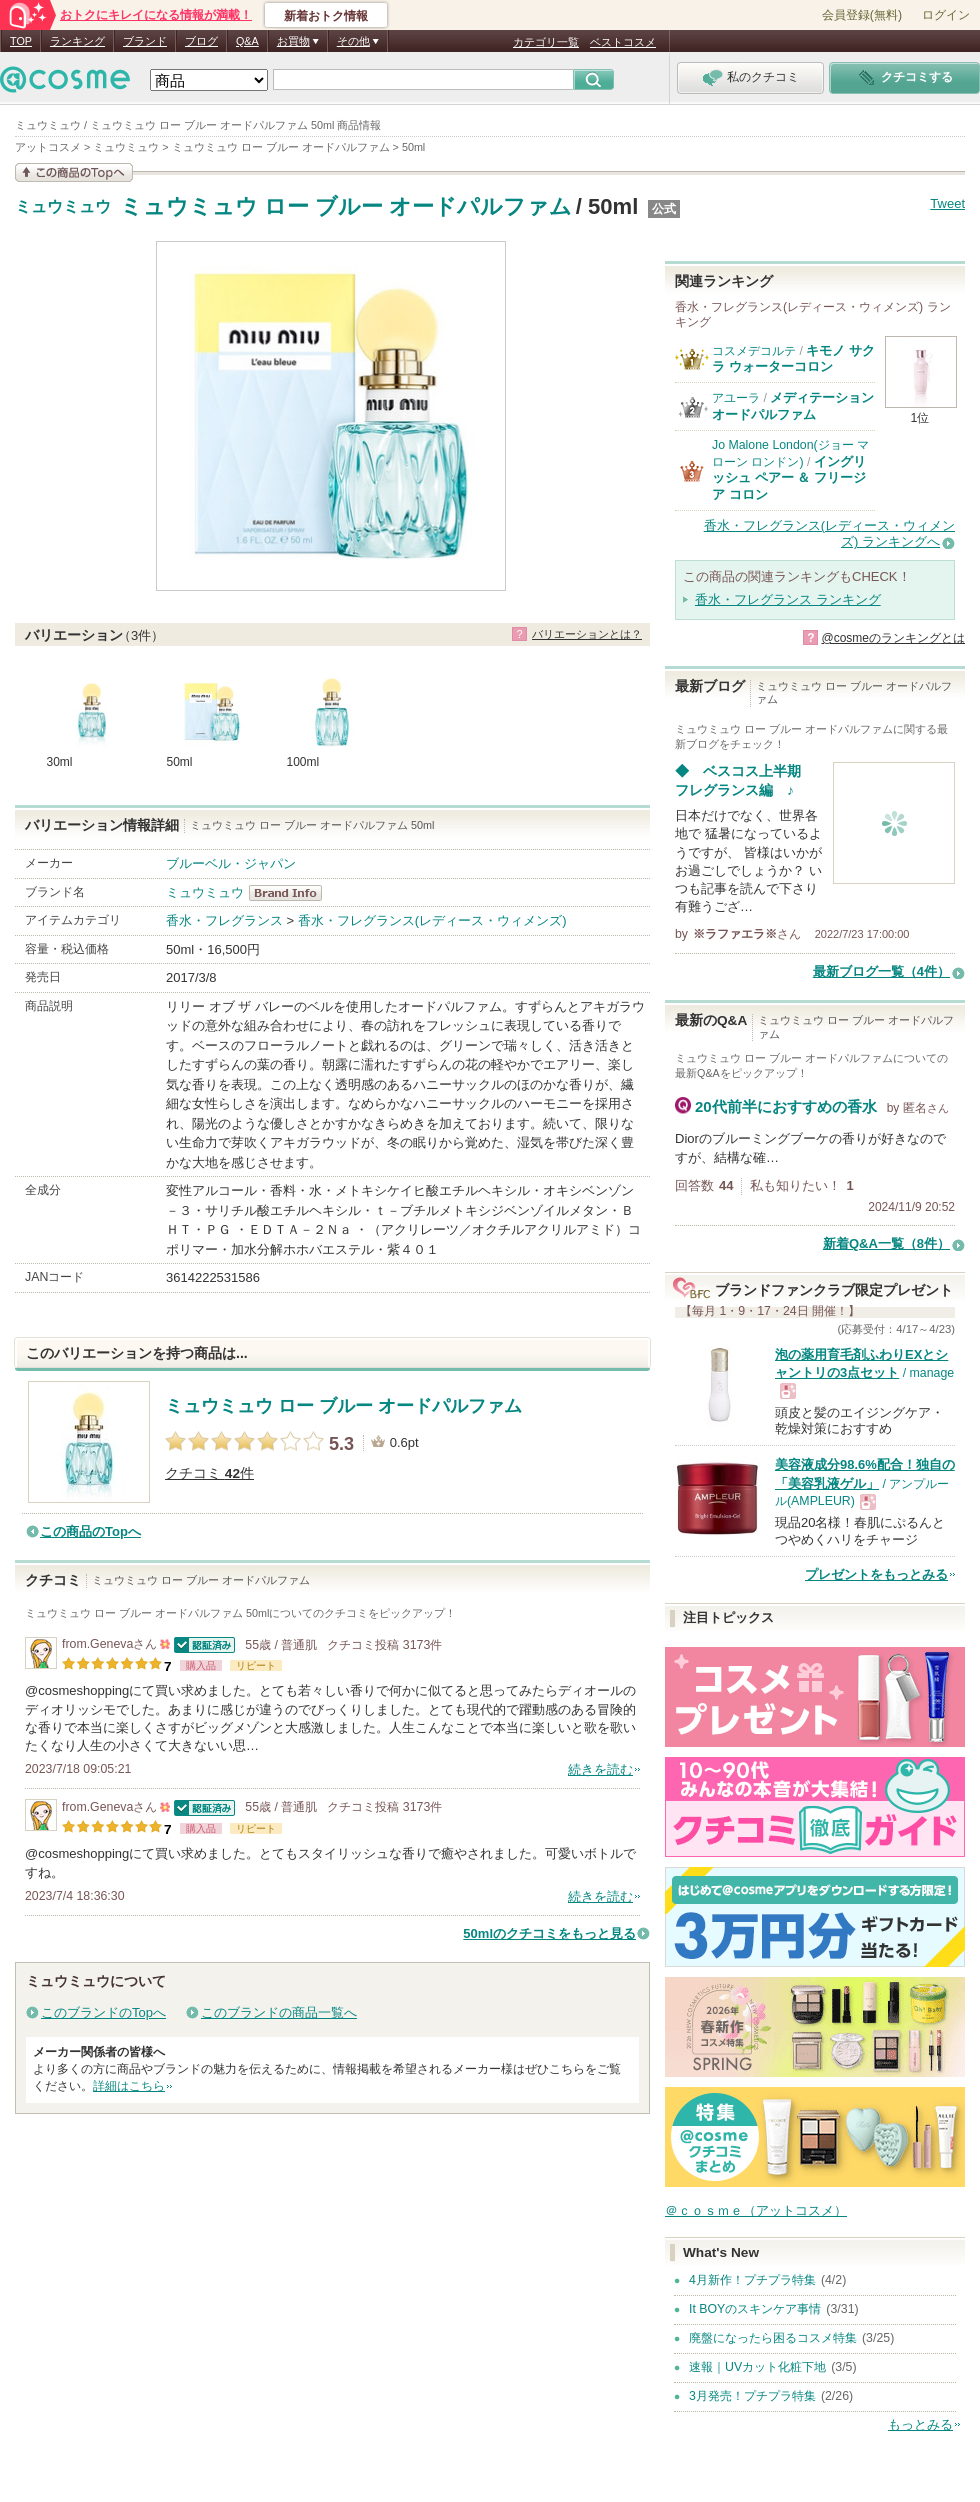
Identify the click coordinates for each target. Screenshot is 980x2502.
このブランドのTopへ (103, 2012)
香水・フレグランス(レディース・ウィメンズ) (432, 920)
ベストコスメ (623, 42)
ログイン (946, 15)
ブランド (145, 41)
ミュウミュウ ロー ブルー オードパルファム (346, 206)
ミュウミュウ (63, 207)
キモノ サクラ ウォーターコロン (793, 358)
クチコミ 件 (209, 1473)
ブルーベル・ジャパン (231, 863)
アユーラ (736, 398)
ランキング (77, 41)
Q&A (247, 41)
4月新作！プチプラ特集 (752, 2280)
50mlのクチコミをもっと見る (549, 1933)
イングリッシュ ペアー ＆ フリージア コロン (789, 478)
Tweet (947, 203)
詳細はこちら (129, 2086)
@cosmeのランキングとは (893, 638)
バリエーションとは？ (587, 634)
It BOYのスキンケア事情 (755, 2309)
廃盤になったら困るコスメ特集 (773, 2338)
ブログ (201, 41)
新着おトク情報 (326, 16)
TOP (21, 41)
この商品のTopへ (90, 1531)
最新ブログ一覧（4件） (881, 971)
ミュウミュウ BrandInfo (291, 893)
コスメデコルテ (754, 351)
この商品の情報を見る (74, 172)
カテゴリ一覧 (546, 42)
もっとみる (920, 2424)
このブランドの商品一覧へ (279, 2012)
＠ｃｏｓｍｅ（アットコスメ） (756, 2210)
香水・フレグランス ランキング (788, 599)
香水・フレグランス (224, 920)
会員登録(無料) (862, 15)
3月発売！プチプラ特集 (752, 2396)
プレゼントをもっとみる (876, 1574)
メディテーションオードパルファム (793, 405)
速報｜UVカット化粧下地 (757, 2367)
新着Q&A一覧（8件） (886, 1243)
